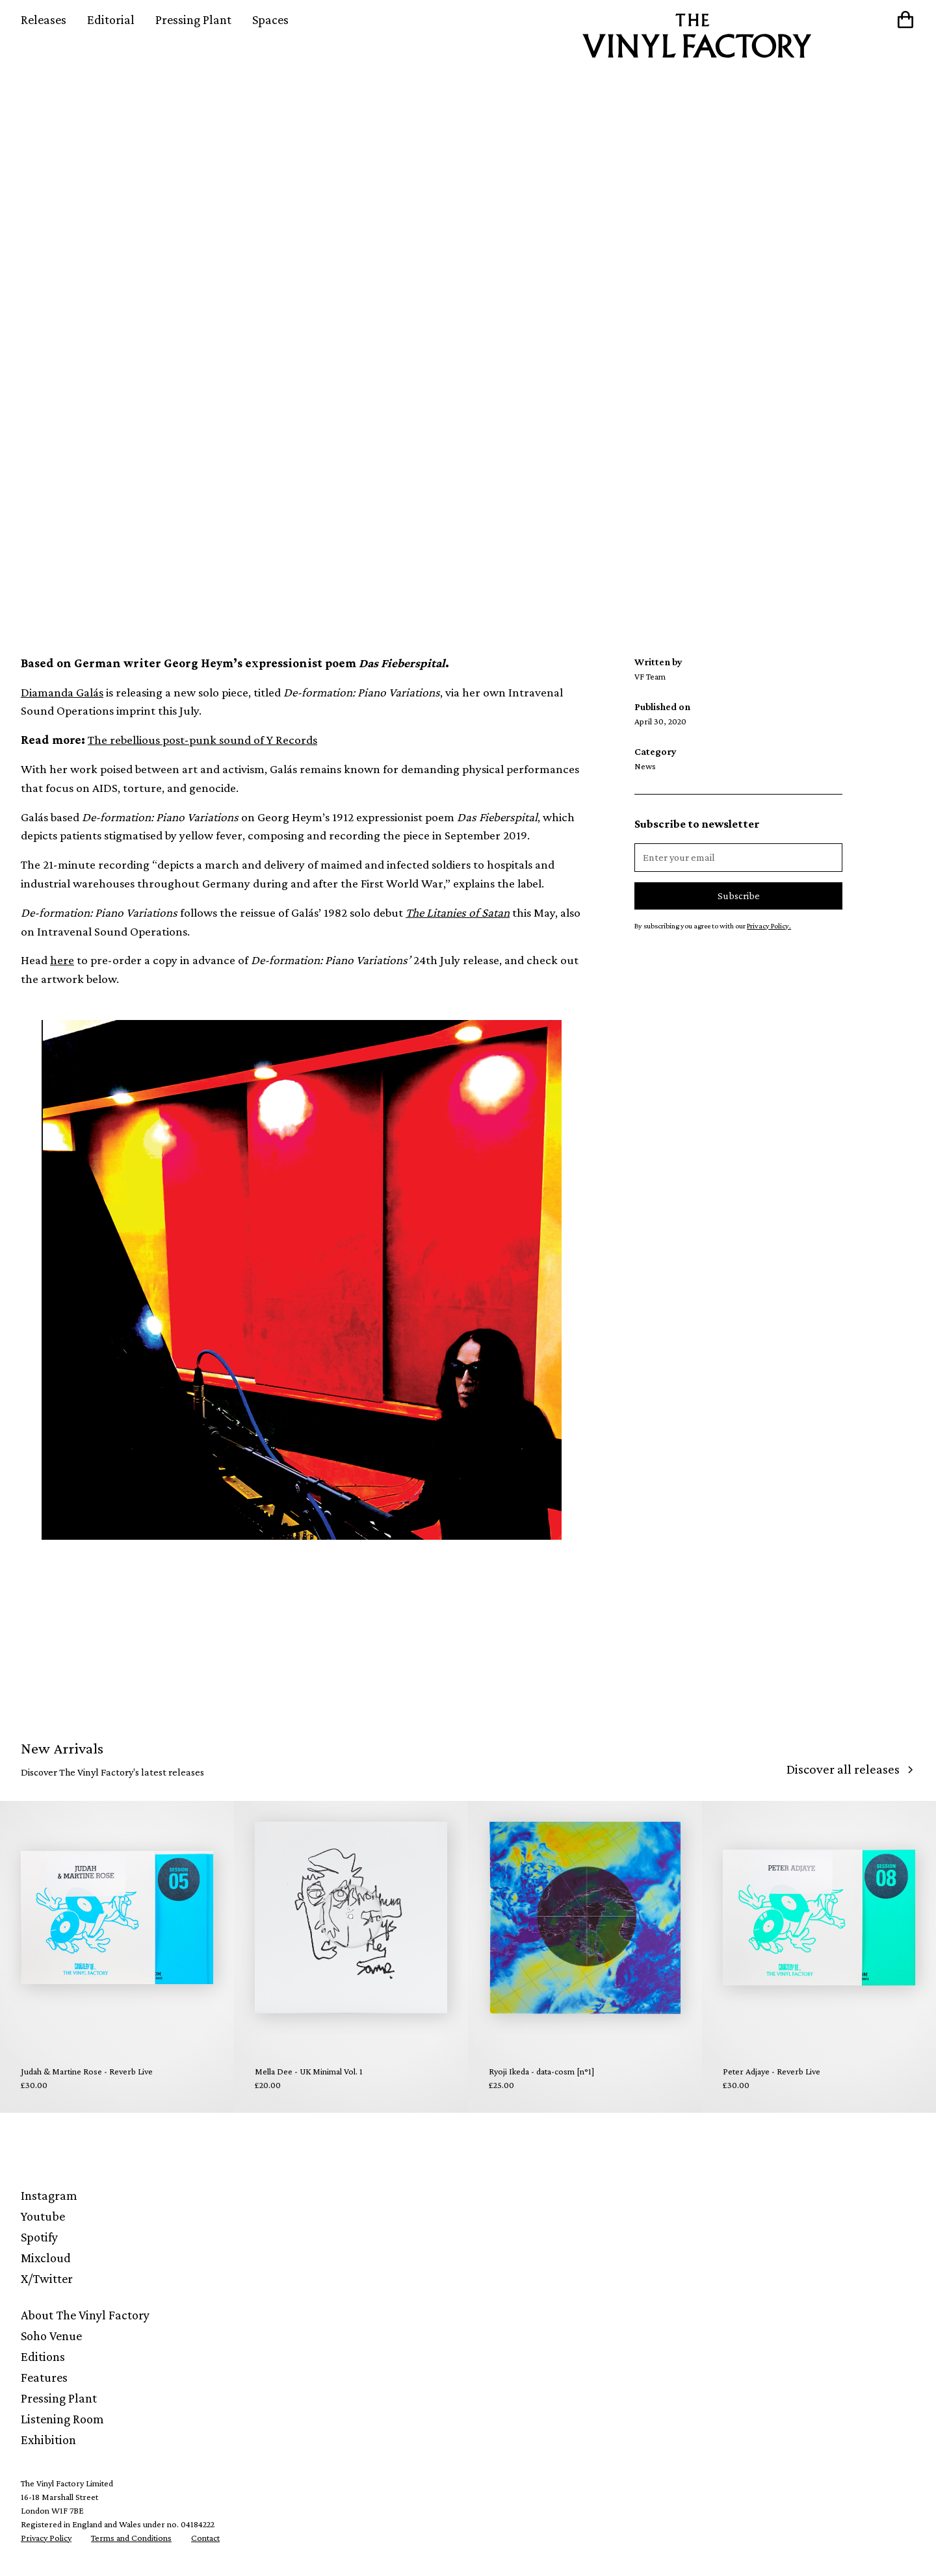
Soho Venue (51, 2335)
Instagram (49, 2195)
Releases (43, 19)
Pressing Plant (193, 19)
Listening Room (62, 2419)
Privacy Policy (46, 2537)
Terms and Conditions (131, 2537)
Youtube (43, 2216)
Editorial (111, 19)
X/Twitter (47, 2278)
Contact (205, 2537)
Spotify (39, 2237)
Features (44, 2377)
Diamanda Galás (62, 692)
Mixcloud (46, 2258)
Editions (43, 2356)
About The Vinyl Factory (85, 2315)
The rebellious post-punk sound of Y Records (202, 739)
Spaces (270, 19)
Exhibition (48, 2439)
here (62, 960)
